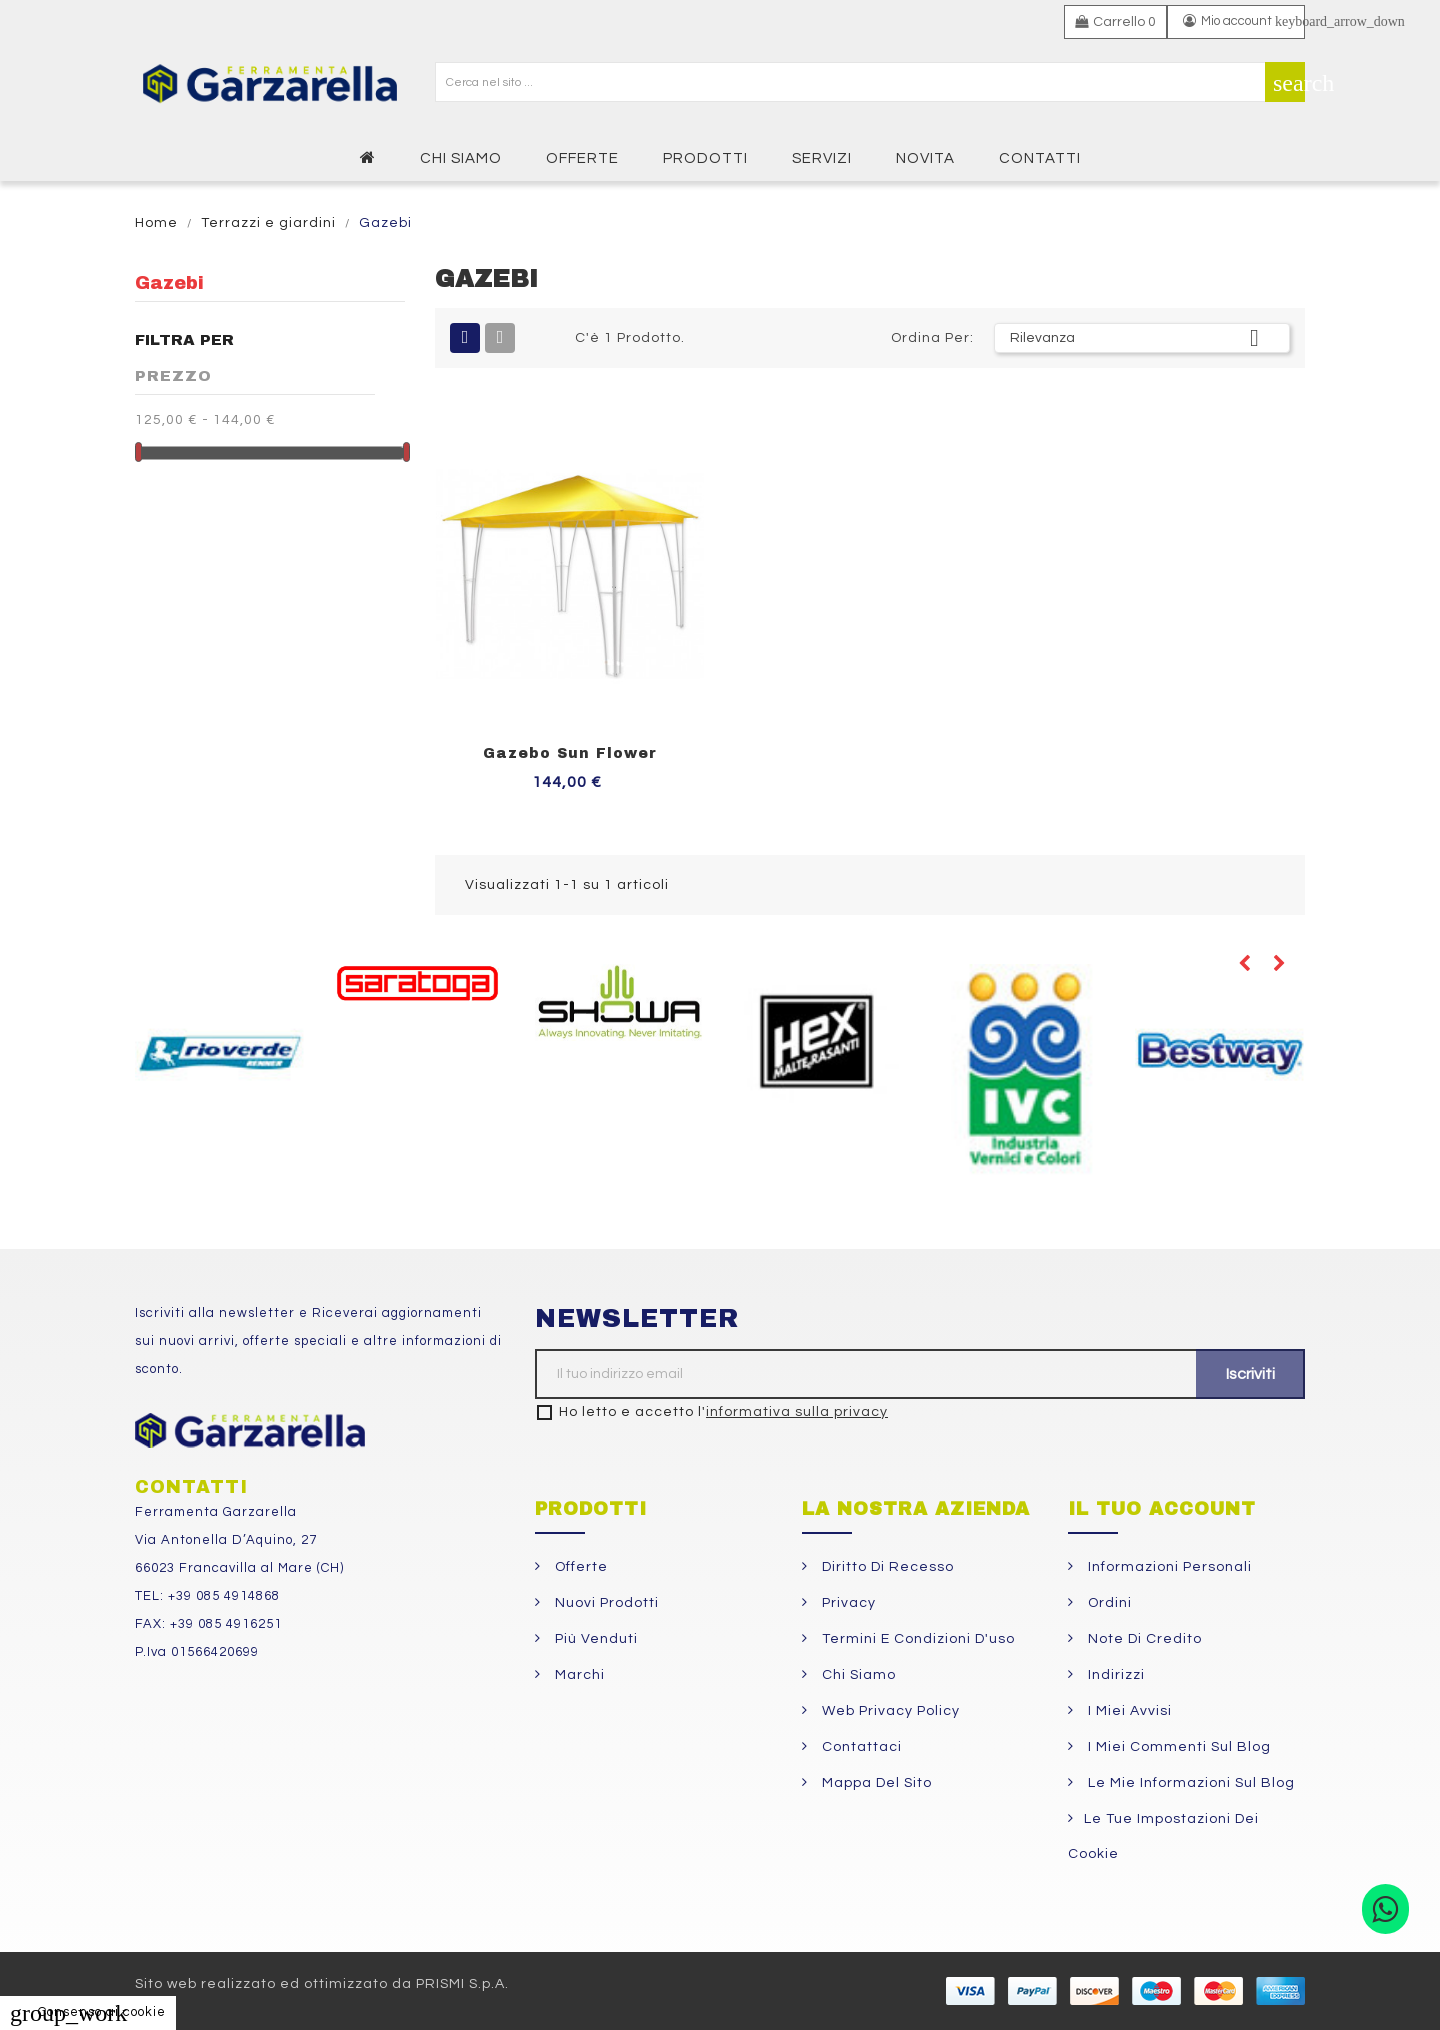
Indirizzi (1114, 1675)
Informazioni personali (1168, 1567)
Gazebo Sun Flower (570, 753)
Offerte (579, 1567)
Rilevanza (1142, 338)
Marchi (578, 1675)
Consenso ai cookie (88, 2012)
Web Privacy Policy (889, 1711)
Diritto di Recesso (886, 1567)
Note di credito (1143, 1639)
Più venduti (594, 1639)
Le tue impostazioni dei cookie (1163, 1836)
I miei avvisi (1128, 1711)
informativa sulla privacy (797, 1412)
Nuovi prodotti (605, 1603)
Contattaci (860, 1747)
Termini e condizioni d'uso (916, 1639)
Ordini (1108, 1603)
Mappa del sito (875, 1783)
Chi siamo (857, 1675)
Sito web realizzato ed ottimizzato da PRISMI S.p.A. (322, 1984)
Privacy (847, 1603)
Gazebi (169, 283)
